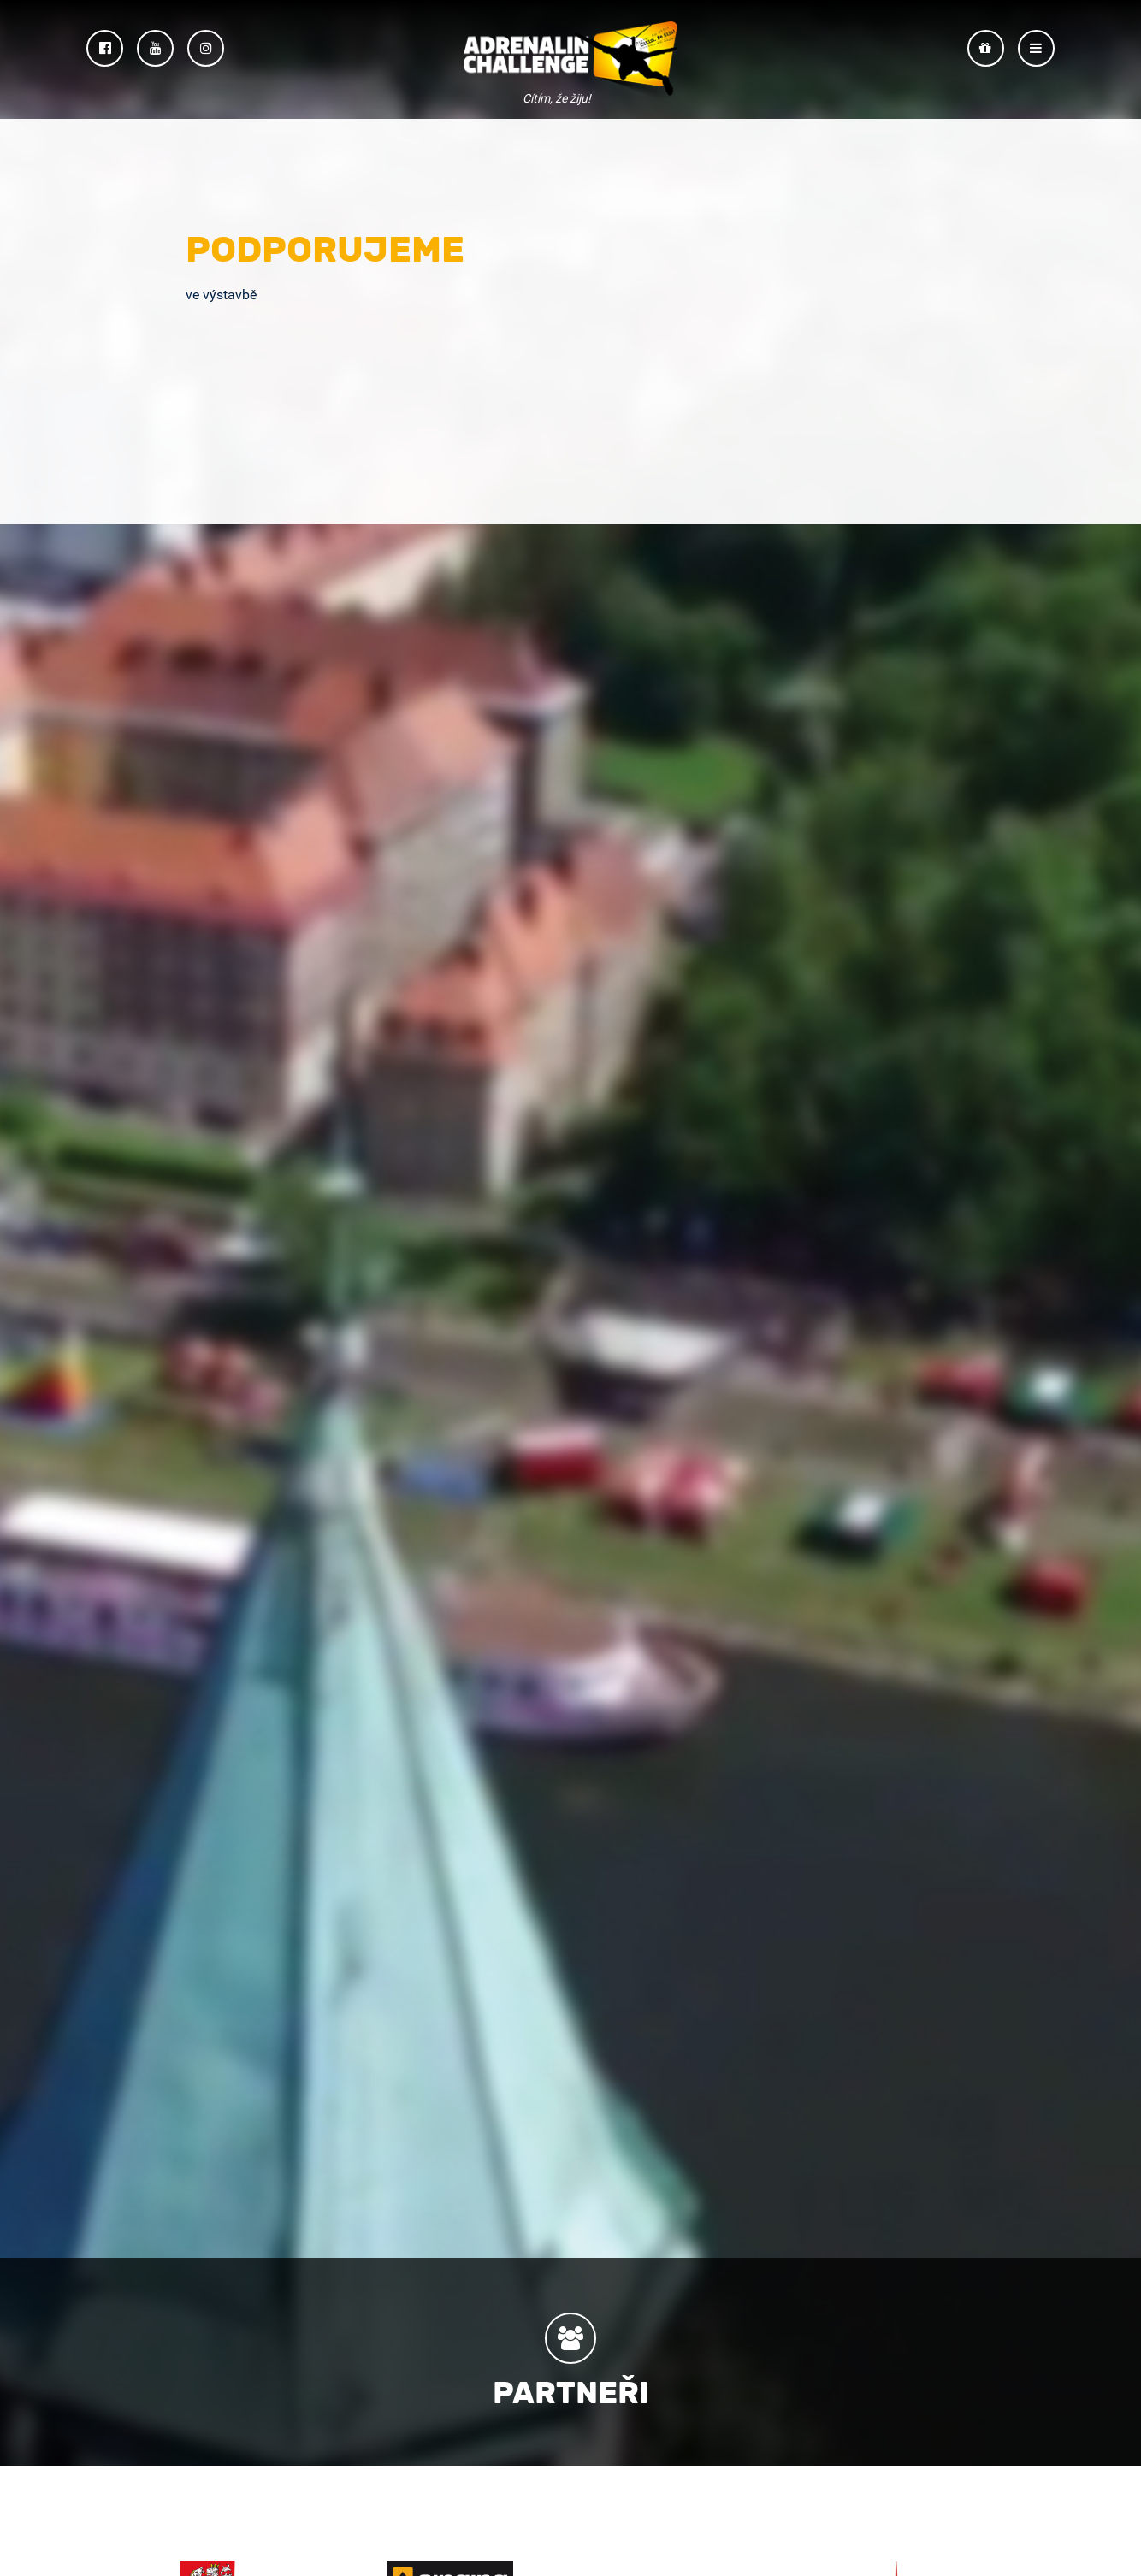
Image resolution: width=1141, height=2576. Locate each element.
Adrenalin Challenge (570, 61)
